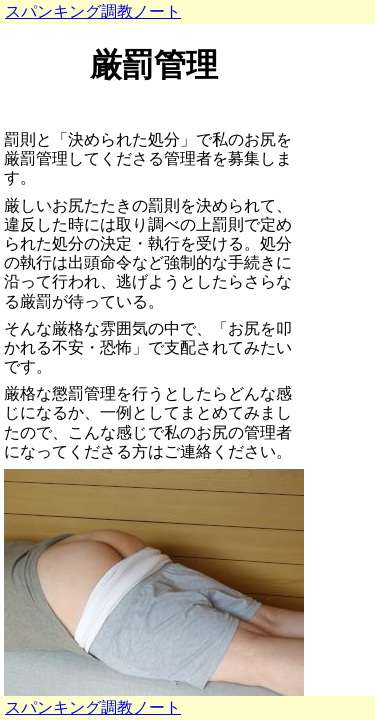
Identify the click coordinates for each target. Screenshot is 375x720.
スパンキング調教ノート (93, 11)
